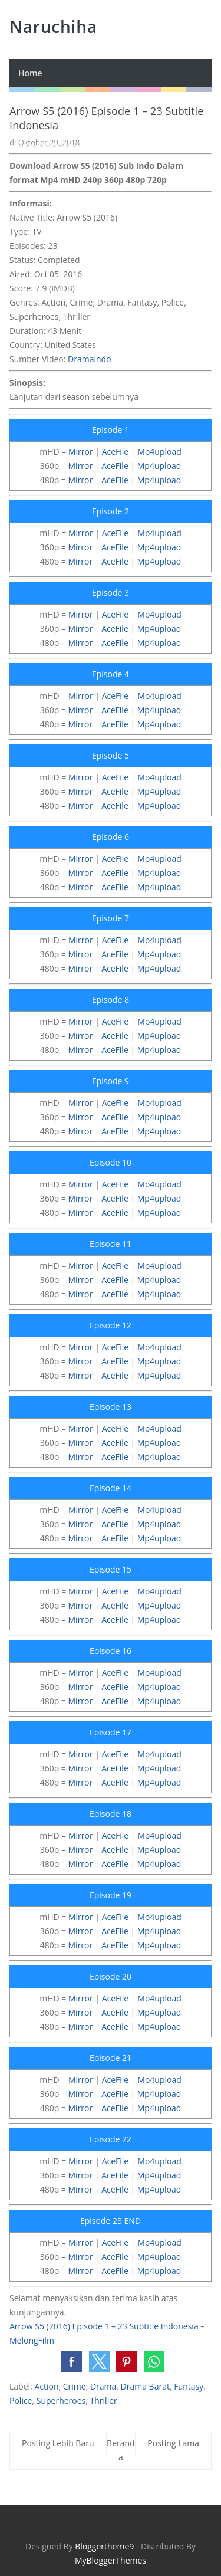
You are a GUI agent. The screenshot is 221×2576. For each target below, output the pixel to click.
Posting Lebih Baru (58, 2443)
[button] (71, 2361)
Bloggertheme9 (104, 2546)
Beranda (121, 2450)
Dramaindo (89, 359)
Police (20, 2400)
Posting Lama (173, 2443)
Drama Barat (145, 2386)
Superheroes (61, 2400)
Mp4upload (159, 451)
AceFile (115, 451)
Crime (74, 2386)
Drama (103, 2386)
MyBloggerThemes (110, 2560)
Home (30, 72)
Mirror (80, 451)
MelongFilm (31, 2340)
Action (46, 2386)
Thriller (103, 2400)
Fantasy (188, 2386)
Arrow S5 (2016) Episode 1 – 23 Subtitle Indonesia (104, 2326)
